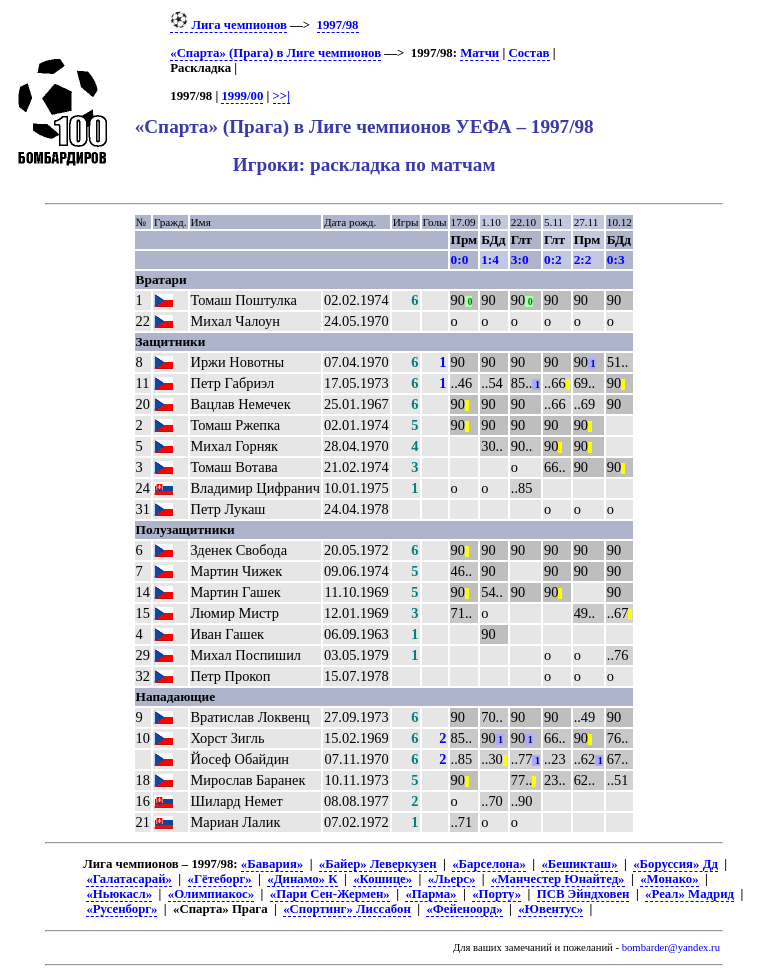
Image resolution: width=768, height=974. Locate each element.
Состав (528, 53)
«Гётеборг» (220, 879)
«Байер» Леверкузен (378, 864)
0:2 (553, 259)
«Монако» (669, 879)
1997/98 (338, 25)
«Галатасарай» (129, 879)
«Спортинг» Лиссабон (347, 909)
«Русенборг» (121, 909)
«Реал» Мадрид (689, 894)
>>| (281, 96)
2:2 (583, 259)
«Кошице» (382, 879)
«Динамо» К (302, 879)
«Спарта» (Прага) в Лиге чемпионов (275, 53)
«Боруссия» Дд (675, 864)
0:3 (616, 259)
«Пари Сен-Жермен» (330, 894)
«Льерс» (452, 879)
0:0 (460, 259)
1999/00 (242, 96)
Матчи (479, 53)
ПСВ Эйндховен (583, 894)
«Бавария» (272, 864)
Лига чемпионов (228, 25)
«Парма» (430, 894)
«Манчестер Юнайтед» (558, 879)
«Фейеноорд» (464, 909)
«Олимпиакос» (211, 894)
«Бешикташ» (579, 864)
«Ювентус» (550, 909)
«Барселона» (489, 864)
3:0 (520, 259)
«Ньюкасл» (119, 894)
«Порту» (496, 894)
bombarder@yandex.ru (671, 947)
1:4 (490, 259)
